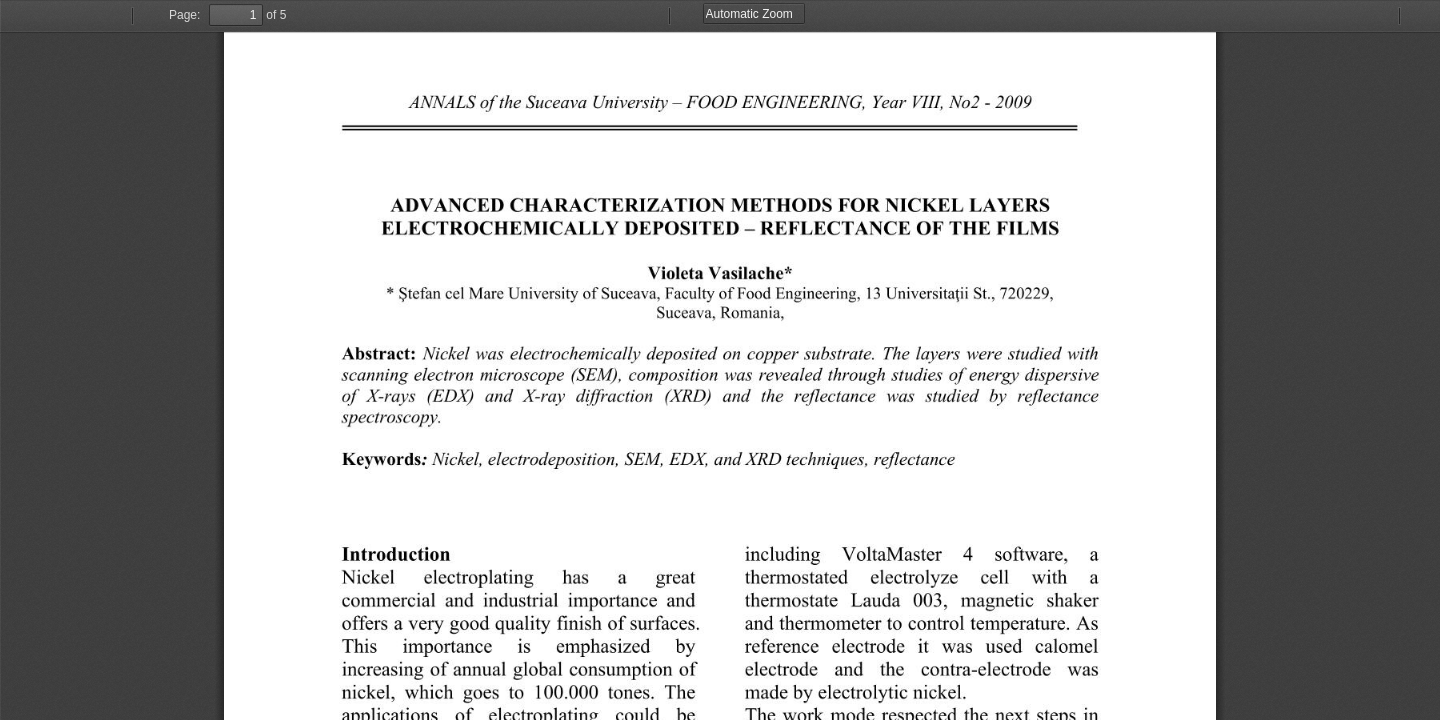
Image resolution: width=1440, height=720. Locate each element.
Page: (184, 15)
